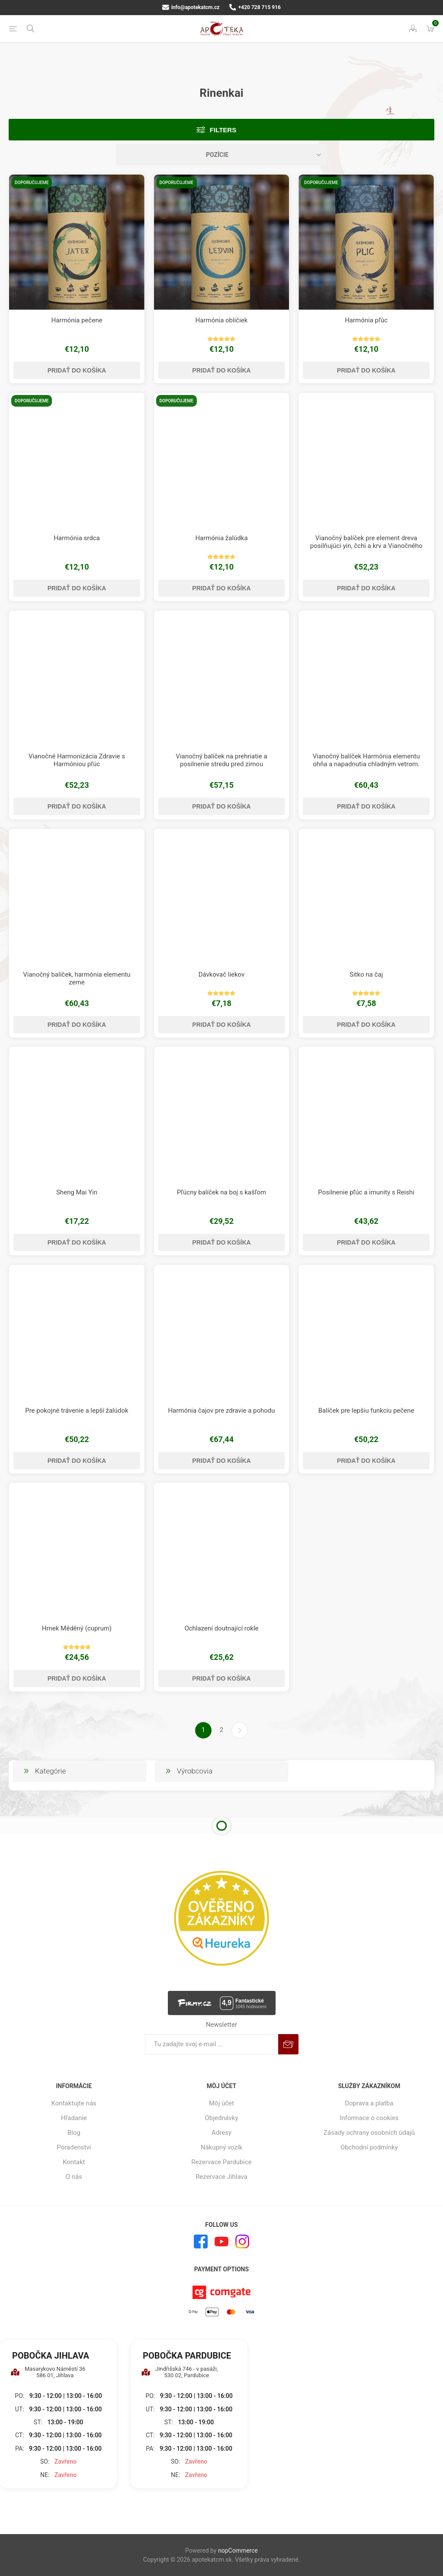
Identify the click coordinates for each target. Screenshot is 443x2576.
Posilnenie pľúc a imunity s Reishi (366, 1192)
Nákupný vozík (222, 2147)
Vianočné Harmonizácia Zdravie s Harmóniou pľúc (77, 760)
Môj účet (221, 2103)
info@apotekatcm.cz (190, 7)
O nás (74, 2177)
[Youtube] (221, 2241)
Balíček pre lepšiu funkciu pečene (366, 1410)
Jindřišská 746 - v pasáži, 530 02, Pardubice (179, 2372)
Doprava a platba (369, 2103)
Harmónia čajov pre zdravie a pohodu (221, 1410)
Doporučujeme (31, 182)
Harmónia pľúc (366, 320)
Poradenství (74, 2147)
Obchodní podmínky (369, 2147)
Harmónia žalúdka (221, 538)
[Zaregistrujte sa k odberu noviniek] (211, 2044)
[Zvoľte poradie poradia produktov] (221, 155)
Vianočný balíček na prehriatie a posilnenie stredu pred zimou (221, 760)
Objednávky (221, 2118)
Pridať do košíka (77, 370)
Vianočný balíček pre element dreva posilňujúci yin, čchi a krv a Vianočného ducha (366, 545)
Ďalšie (239, 1730)
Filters (223, 130)
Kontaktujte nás (73, 2103)
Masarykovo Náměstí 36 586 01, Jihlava (47, 2372)
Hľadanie (74, 2118)
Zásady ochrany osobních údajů (369, 2133)
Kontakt (74, 2162)
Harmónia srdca (77, 538)
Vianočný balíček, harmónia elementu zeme (76, 978)
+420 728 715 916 (255, 7)
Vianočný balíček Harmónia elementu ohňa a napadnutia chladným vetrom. (366, 760)
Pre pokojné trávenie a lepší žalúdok (76, 1410)
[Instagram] (242, 2241)
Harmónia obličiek (222, 320)
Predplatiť (288, 2044)
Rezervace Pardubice (221, 2162)
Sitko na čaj (366, 974)
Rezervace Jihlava (221, 2177)
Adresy (221, 2133)
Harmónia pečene (76, 320)
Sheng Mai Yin (76, 1192)
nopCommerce (238, 2550)
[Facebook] (201, 2241)
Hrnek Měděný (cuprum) (77, 1628)
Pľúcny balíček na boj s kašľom (221, 1192)
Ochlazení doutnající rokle (221, 1628)
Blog (73, 2133)
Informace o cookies (369, 2118)
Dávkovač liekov (222, 974)
